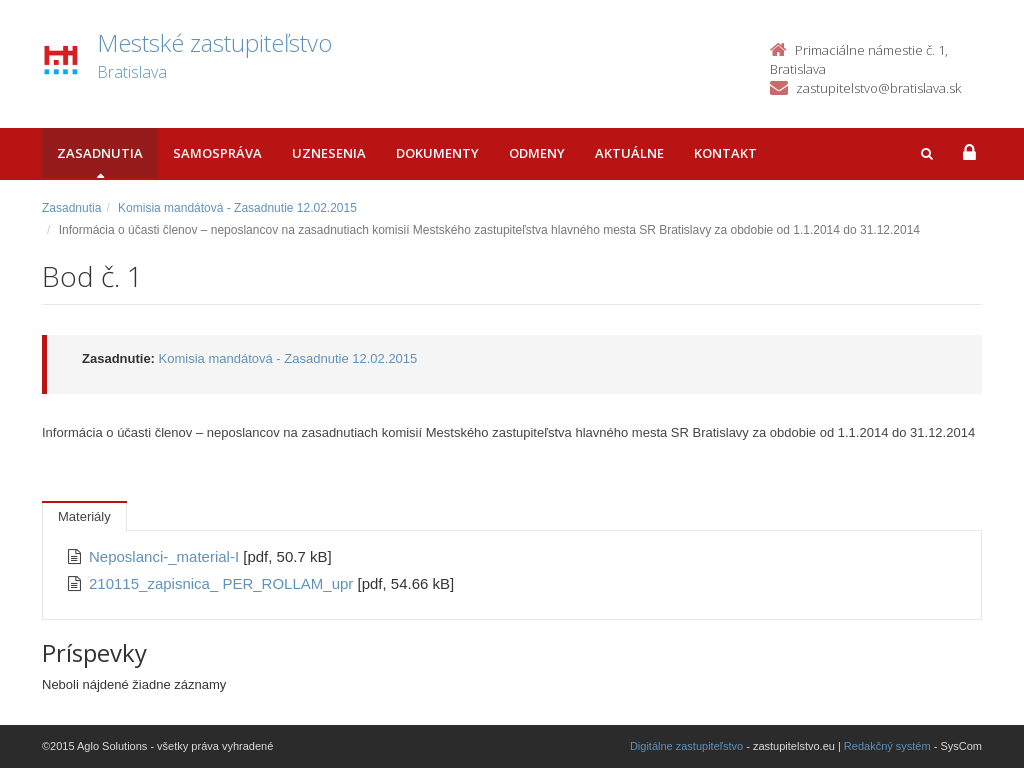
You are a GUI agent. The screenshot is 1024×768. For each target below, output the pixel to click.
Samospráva (217, 153)
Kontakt (725, 153)
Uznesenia (329, 153)
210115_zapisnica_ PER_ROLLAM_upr (223, 583)
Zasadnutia (100, 153)
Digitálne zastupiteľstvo (686, 746)
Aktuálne (629, 153)
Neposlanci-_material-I (166, 556)
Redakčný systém (887, 746)
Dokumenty (437, 153)
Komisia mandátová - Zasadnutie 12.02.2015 (237, 208)
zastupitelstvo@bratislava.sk (878, 88)
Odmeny (537, 153)
